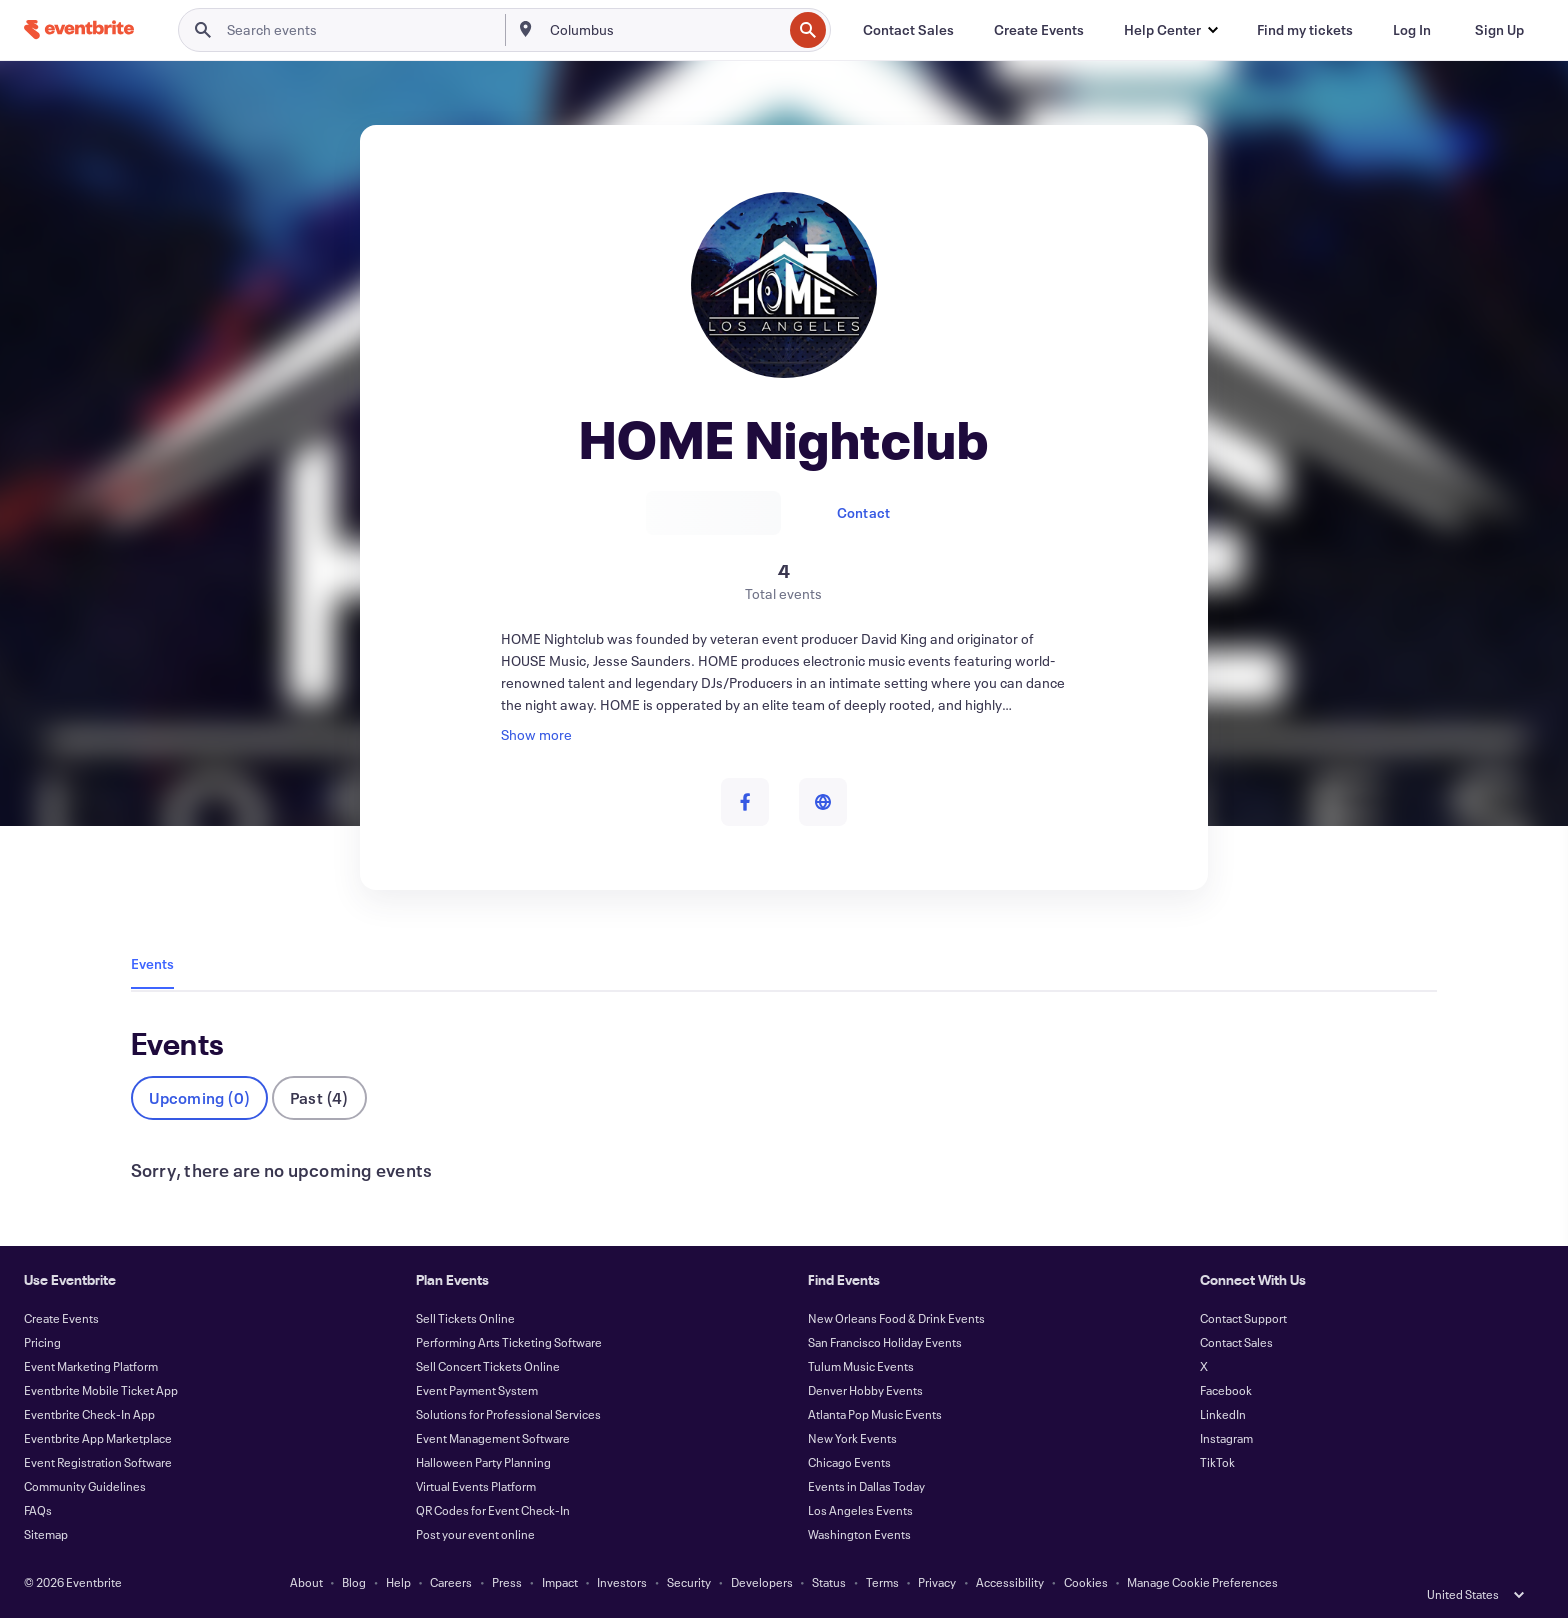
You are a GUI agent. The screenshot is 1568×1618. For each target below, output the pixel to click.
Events (152, 963)
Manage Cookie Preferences (1202, 1582)
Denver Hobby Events (865, 1390)
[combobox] (664, 30)
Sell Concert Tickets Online (488, 1366)
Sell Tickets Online (465, 1318)
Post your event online (475, 1534)
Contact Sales (1236, 1342)
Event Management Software (493, 1438)
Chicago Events (849, 1462)
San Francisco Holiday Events (885, 1342)
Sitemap (46, 1534)
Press (507, 1582)
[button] (1170, 30)
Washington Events (859, 1534)
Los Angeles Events (860, 1510)
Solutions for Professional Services (508, 1414)
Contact (863, 512)
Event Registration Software (98, 1462)
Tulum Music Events (861, 1366)
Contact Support (1243, 1318)
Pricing (42, 1342)
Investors (622, 1582)
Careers (451, 1582)
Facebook (1226, 1390)
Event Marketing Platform (91, 1366)
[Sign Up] (1499, 30)
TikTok (1217, 1462)
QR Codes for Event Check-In (493, 1510)
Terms (882, 1582)
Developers (762, 1582)
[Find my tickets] (1305, 30)
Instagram (1226, 1438)
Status (829, 1582)
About (306, 1582)
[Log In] (1412, 30)
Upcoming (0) (199, 1097)
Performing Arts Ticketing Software (509, 1342)
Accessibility (1010, 1582)
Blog (354, 1582)
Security (689, 1582)
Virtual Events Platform (476, 1486)
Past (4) (319, 1097)
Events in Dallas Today (866, 1486)
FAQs (38, 1510)
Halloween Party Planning (483, 1462)
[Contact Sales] (908, 30)
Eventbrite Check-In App (89, 1414)
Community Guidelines (85, 1486)
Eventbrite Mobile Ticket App (101, 1390)
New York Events (852, 1438)
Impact (560, 1582)
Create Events (61, 1318)
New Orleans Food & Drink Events (896, 1318)
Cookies (1086, 1582)
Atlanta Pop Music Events (875, 1414)
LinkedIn (1223, 1414)
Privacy (937, 1582)
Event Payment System (477, 1390)
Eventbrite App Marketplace (98, 1438)
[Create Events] (1039, 30)
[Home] (79, 29)
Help (398, 1582)
